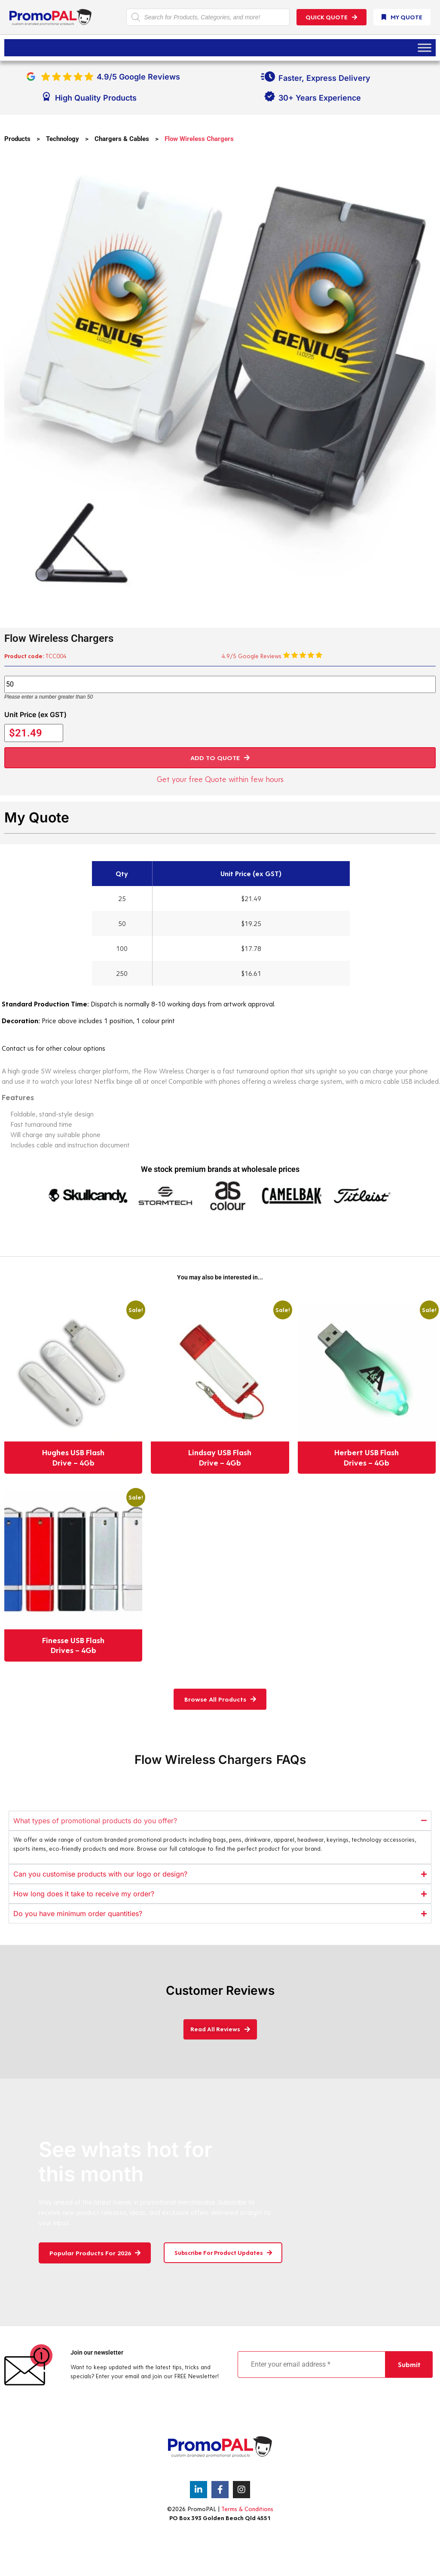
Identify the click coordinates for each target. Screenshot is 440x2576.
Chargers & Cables (122, 139)
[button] (220, 757)
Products (17, 139)
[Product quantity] (220, 684)
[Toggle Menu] (424, 48)
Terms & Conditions (247, 2509)
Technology (62, 139)
